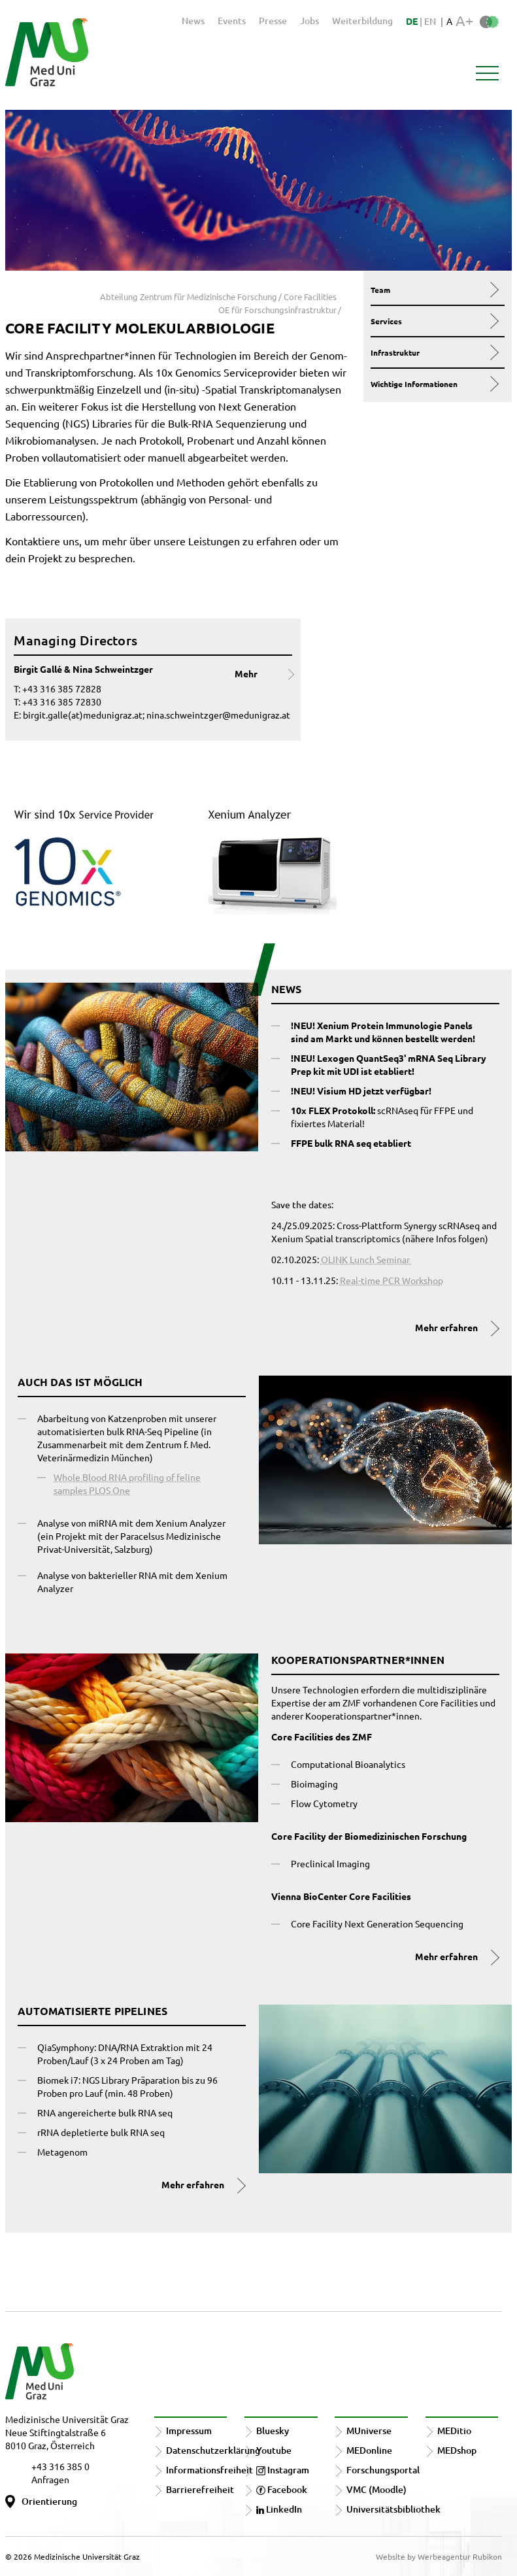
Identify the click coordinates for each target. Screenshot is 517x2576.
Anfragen (50, 2479)
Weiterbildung (362, 20)
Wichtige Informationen (434, 384)
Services (434, 321)
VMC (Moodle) (376, 2489)
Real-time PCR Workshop (391, 1280)
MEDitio (454, 2430)
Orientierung (49, 2501)
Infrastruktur (434, 352)
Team (434, 289)
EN (430, 21)
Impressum (189, 2430)
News (193, 20)
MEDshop (456, 2450)
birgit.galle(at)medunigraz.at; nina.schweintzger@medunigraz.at (156, 714)
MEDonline (369, 2450)
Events (232, 20)
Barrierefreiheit (200, 2489)
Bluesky (272, 2430)
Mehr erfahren (446, 1327)
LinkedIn (279, 2509)
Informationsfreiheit (209, 2470)
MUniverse (369, 2430)
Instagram (282, 2470)
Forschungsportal (383, 2470)
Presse (273, 20)
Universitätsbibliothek (393, 2509)
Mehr (246, 673)
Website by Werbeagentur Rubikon (439, 2556)
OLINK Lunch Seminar (366, 1259)
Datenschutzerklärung (213, 2450)
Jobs (309, 20)
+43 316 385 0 (60, 2466)
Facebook (281, 2489)
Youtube (274, 2450)
